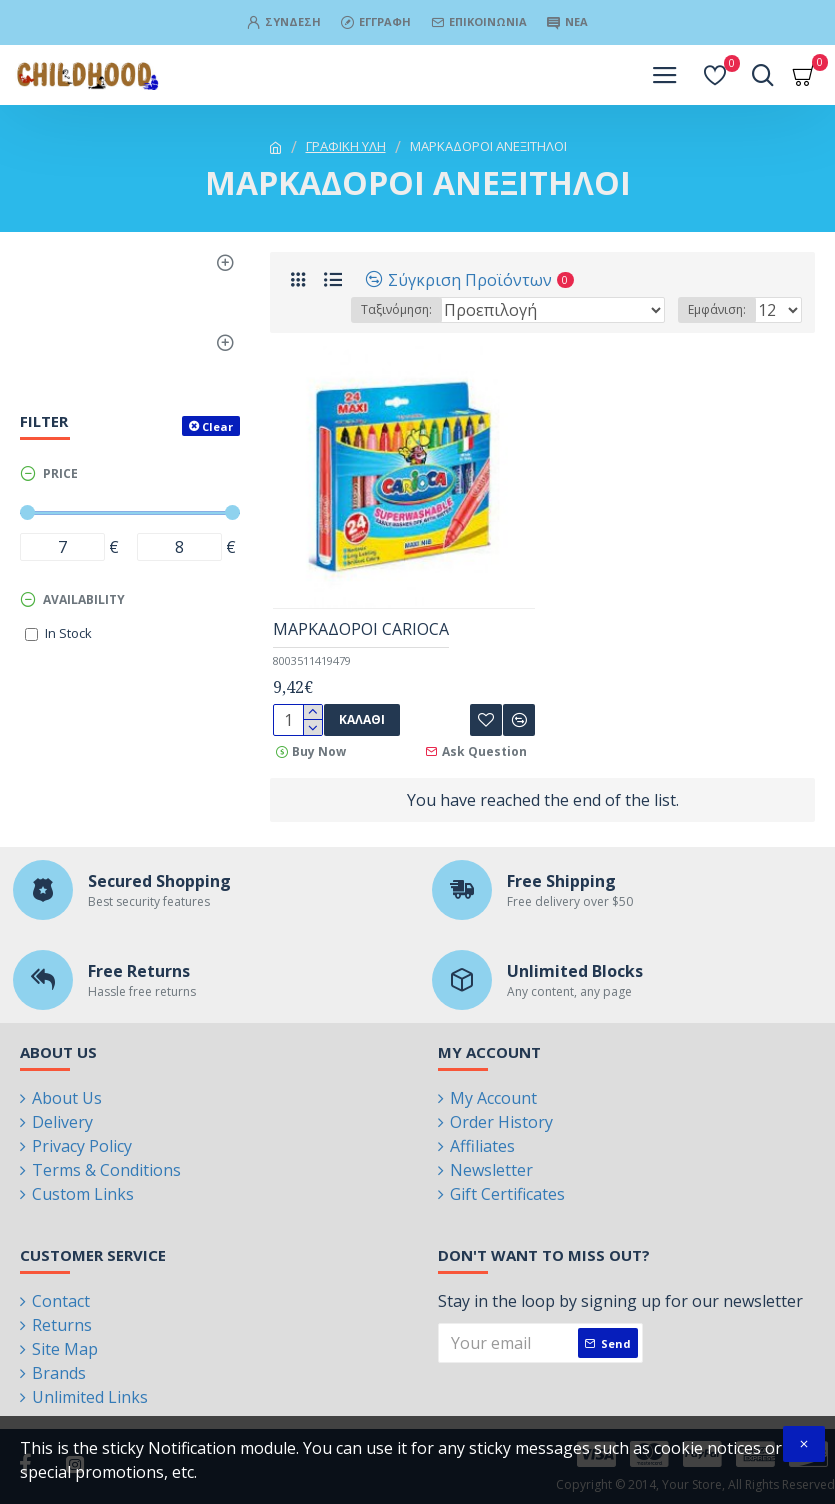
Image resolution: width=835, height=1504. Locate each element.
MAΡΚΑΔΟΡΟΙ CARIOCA (361, 629)
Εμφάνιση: (717, 309)
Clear (217, 426)
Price (60, 473)
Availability (84, 599)
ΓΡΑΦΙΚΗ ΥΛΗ (346, 146)
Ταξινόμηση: (396, 309)
